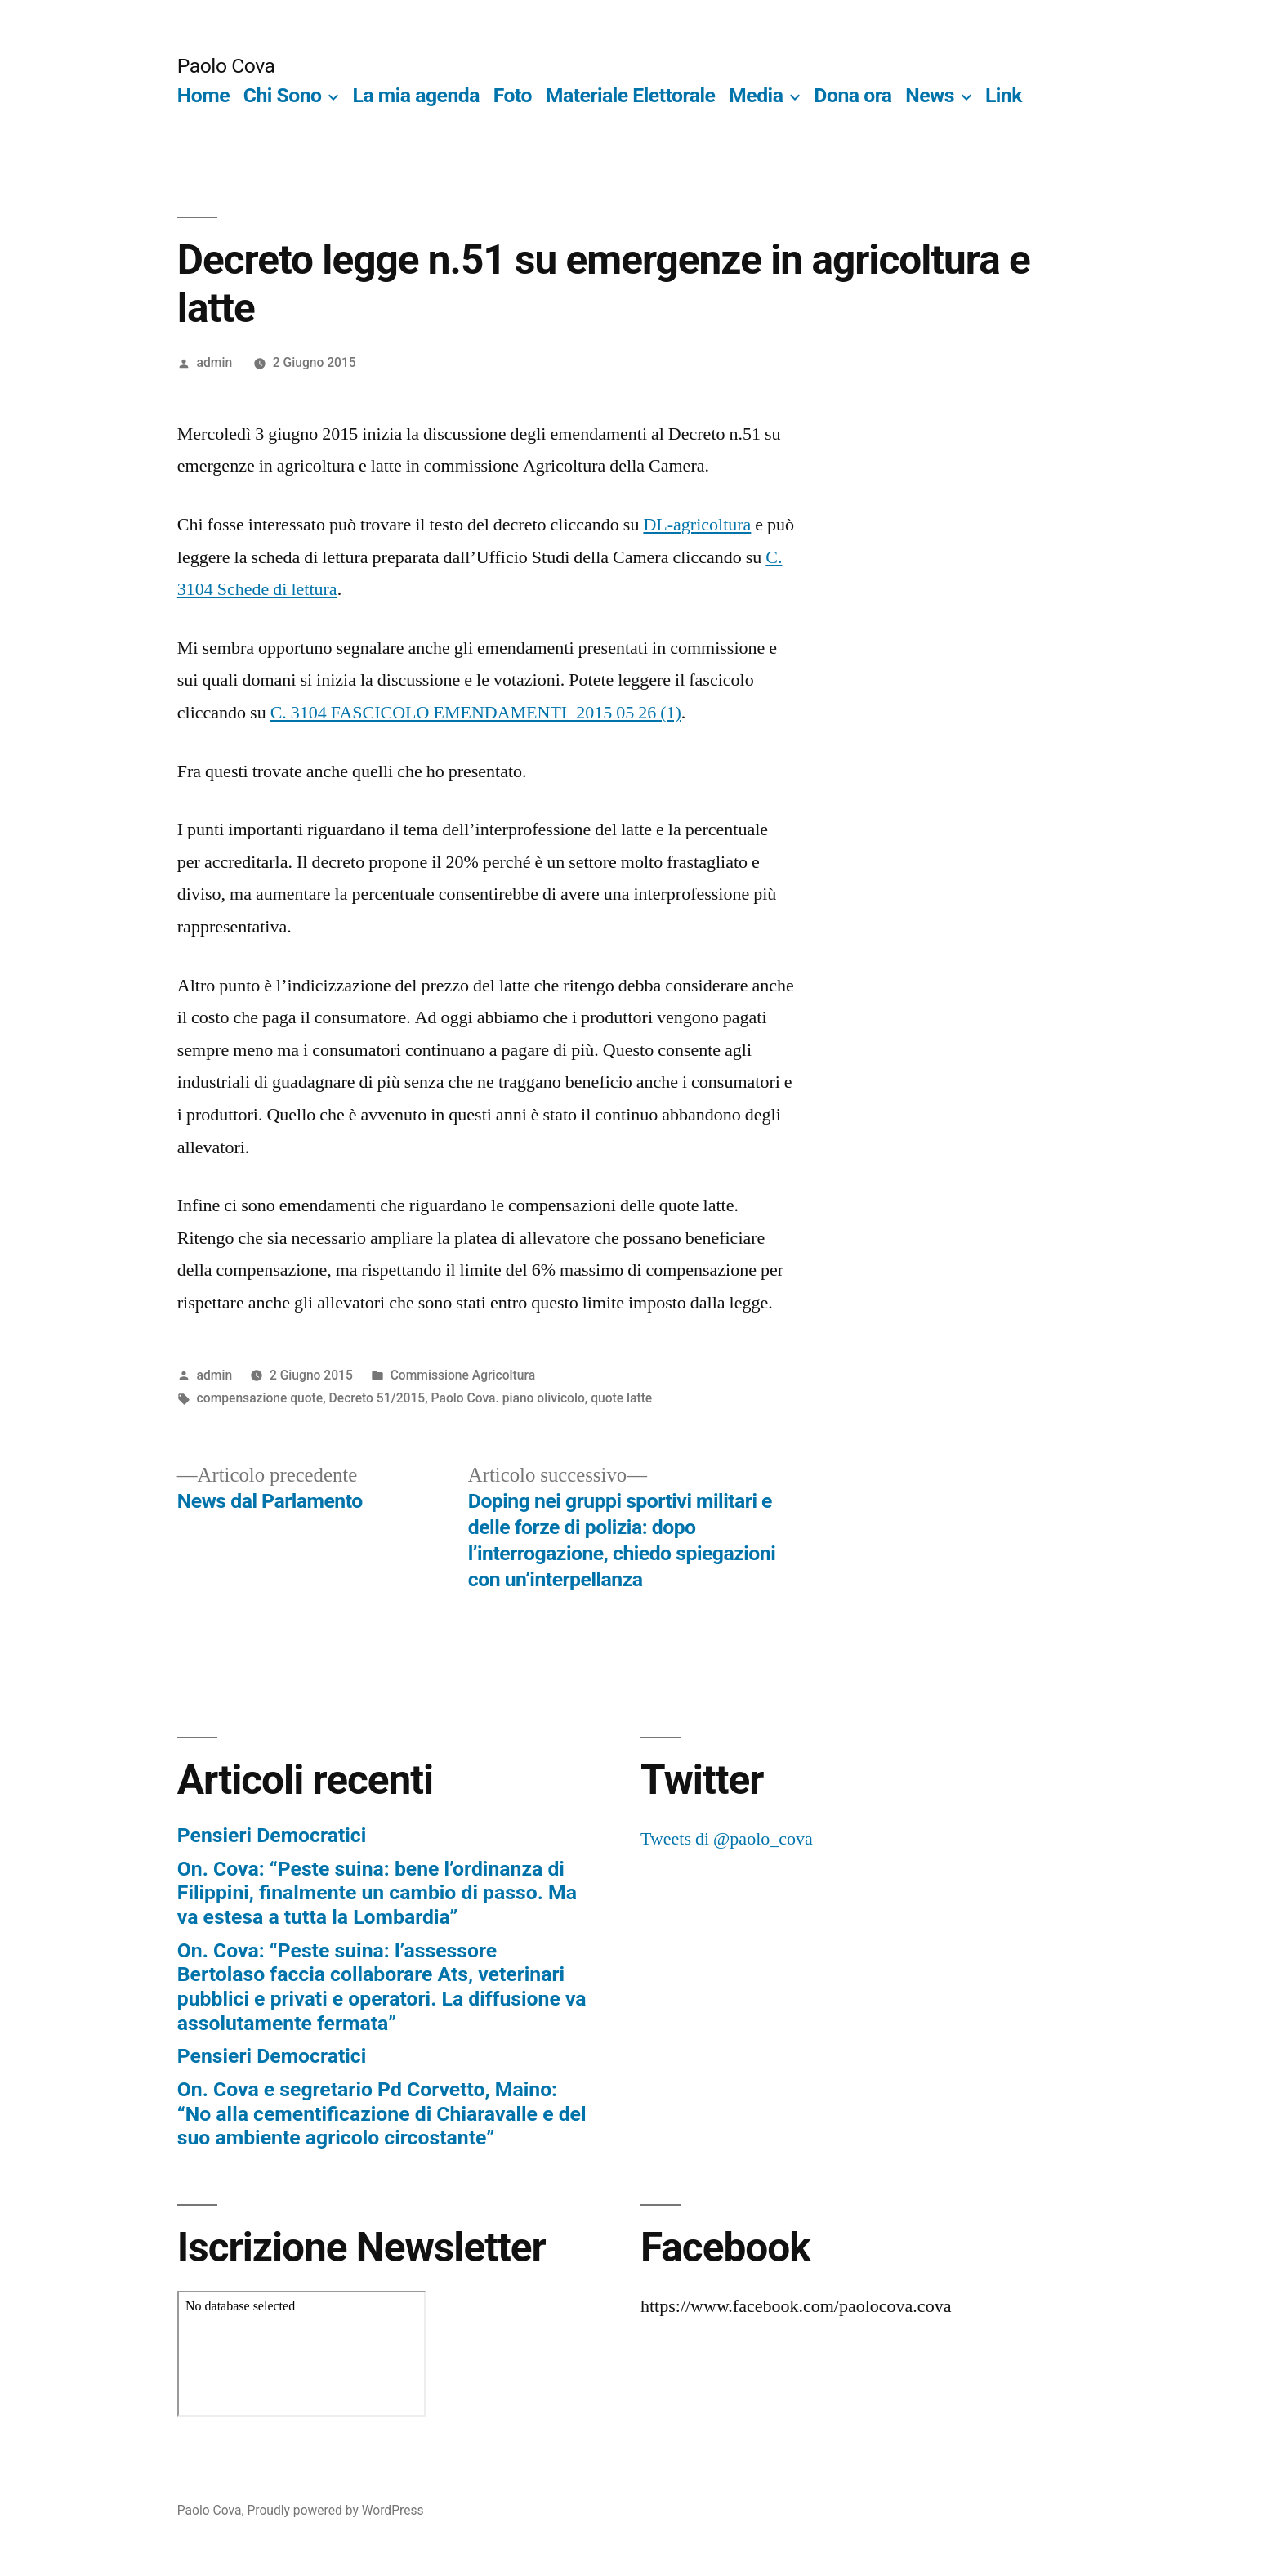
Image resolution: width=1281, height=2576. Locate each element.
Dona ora (852, 95)
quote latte (621, 1398)
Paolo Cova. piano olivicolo (508, 1398)
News (929, 95)
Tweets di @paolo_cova (726, 1838)
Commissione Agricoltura (463, 1375)
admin (215, 362)
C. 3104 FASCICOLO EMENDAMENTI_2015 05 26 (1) (475, 712)
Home (203, 95)
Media (756, 95)
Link (1003, 95)
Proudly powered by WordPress (335, 2510)
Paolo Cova (226, 66)
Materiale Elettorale (631, 95)
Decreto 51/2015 (377, 1398)
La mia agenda (416, 95)
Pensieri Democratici (271, 1835)
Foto (512, 95)
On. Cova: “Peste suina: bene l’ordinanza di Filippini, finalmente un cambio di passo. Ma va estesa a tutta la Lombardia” (377, 1893)
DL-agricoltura (697, 524)
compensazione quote (260, 1398)
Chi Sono (282, 95)
